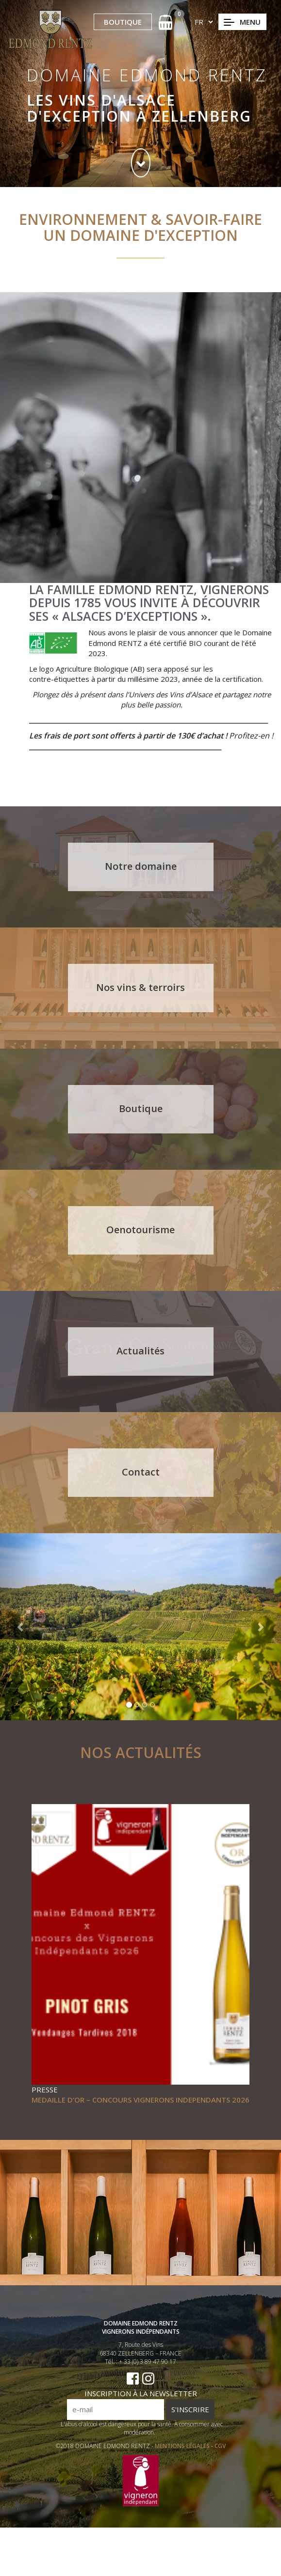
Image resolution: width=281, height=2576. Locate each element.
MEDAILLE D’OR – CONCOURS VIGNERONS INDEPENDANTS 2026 (140, 2100)
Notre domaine (141, 866)
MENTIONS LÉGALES (183, 2479)
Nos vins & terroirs (141, 987)
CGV (220, 2479)
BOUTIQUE (123, 22)
